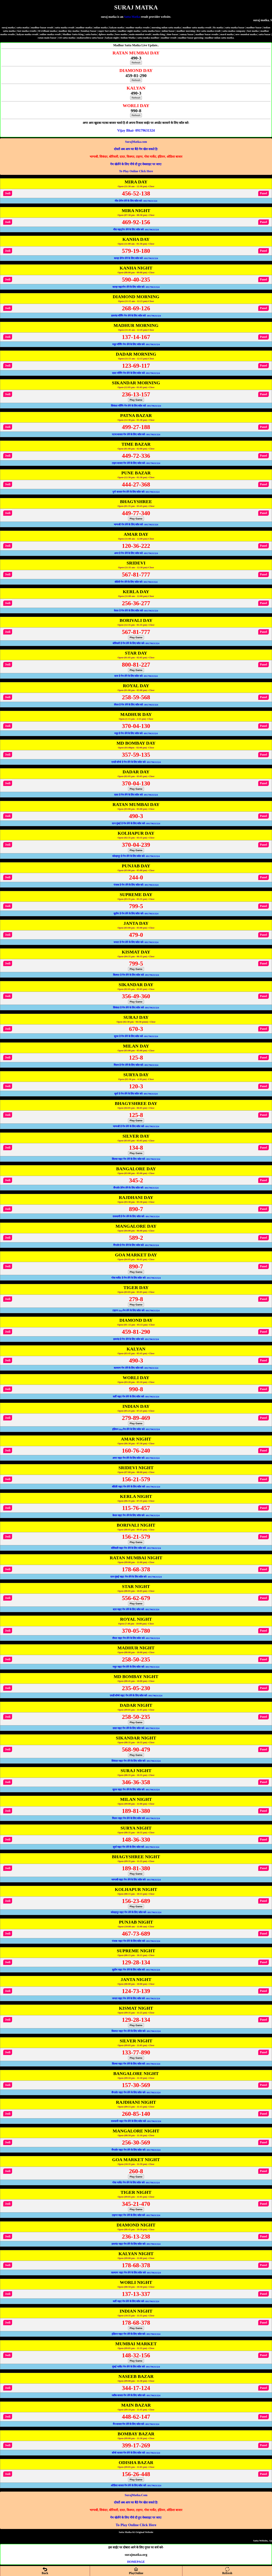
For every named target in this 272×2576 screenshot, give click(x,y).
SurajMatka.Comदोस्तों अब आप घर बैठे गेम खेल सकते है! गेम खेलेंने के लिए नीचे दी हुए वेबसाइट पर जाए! (136, 2510)
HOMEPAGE (136, 2561)
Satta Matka (132, 16)
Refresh (136, 62)
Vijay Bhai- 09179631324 (136, 130)
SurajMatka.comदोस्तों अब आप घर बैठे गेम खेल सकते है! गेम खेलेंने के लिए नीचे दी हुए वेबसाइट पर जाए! (136, 156)
